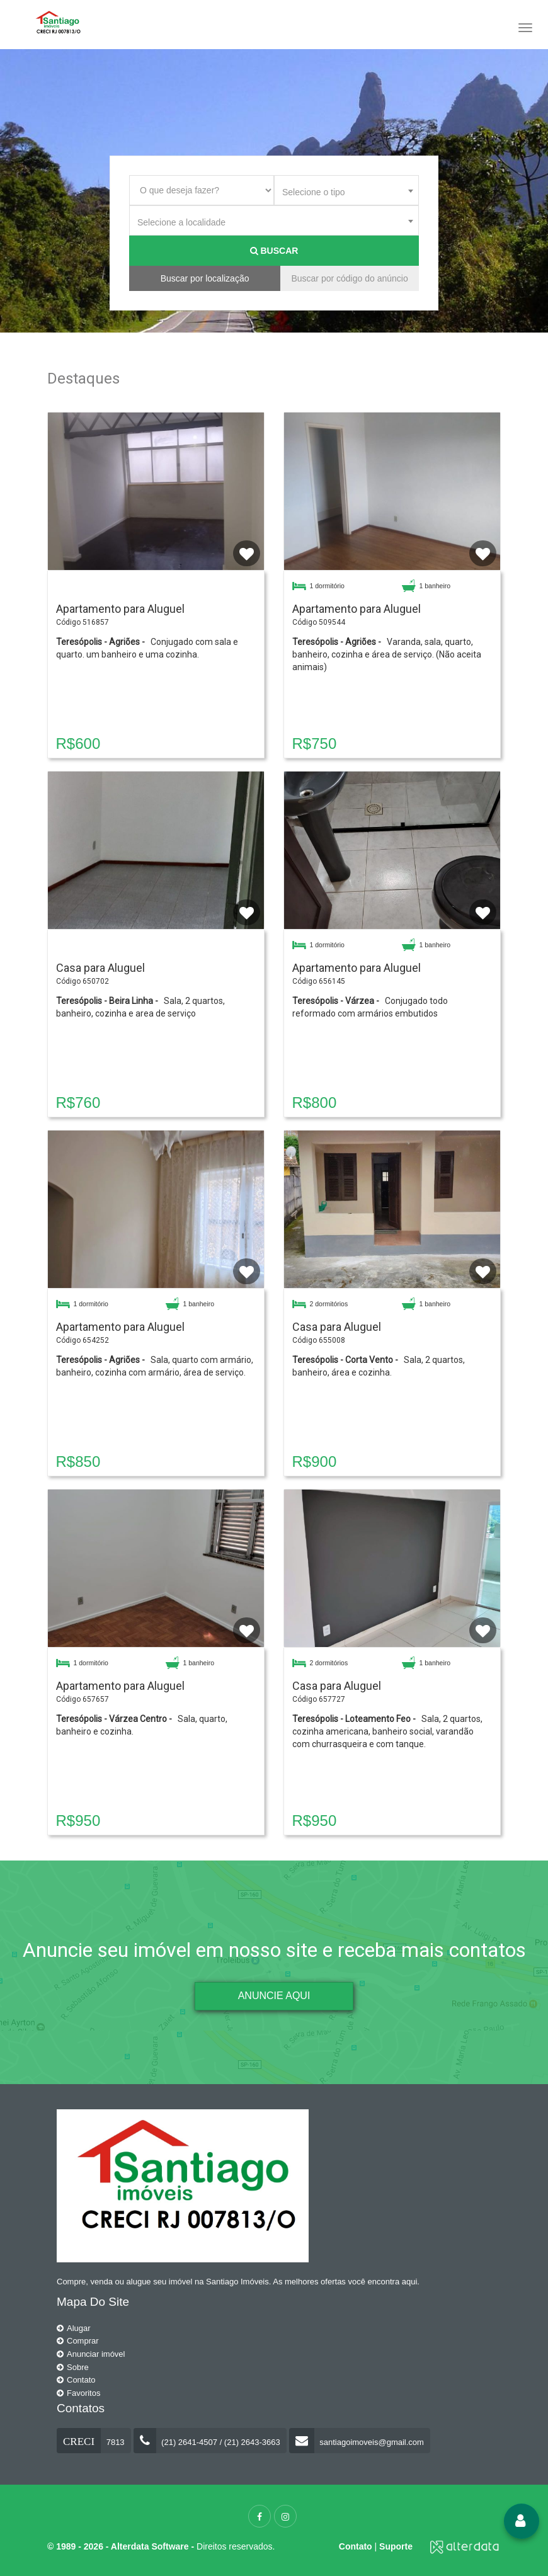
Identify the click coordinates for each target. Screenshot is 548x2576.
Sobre (73, 2367)
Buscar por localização (205, 278)
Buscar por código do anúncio (349, 278)
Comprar (78, 2340)
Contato (76, 2380)
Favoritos (78, 2393)
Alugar (74, 2328)
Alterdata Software (150, 2546)
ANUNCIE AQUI (274, 1995)
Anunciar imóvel (91, 2354)
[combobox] (346, 190)
